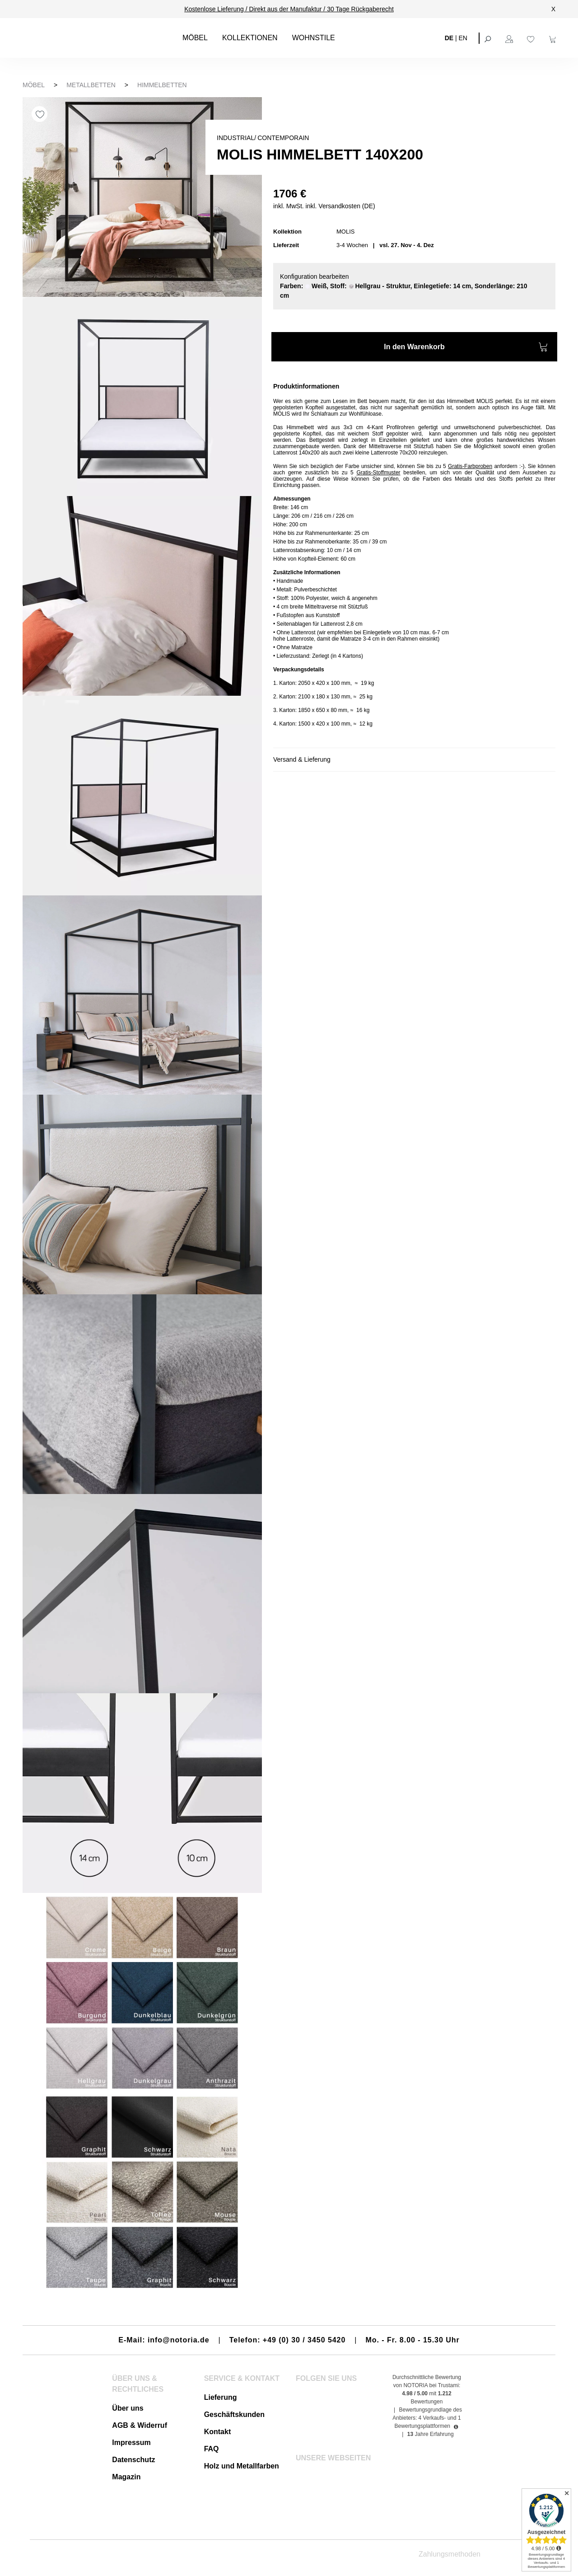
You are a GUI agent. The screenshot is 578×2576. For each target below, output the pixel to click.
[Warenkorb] (553, 38)
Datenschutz (133, 2460)
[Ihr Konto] (510, 38)
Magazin (126, 2477)
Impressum (131, 2442)
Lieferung (220, 2397)
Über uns (127, 2408)
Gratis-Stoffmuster (378, 472)
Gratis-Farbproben (470, 466)
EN (463, 37)
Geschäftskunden (234, 2414)
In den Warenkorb (466, 348)
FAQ (211, 2449)
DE (449, 37)
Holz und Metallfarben (241, 2466)
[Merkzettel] (532, 38)
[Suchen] (488, 38)
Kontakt (217, 2431)
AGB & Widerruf (139, 2425)
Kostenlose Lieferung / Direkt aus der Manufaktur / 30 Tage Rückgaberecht (289, 9)
